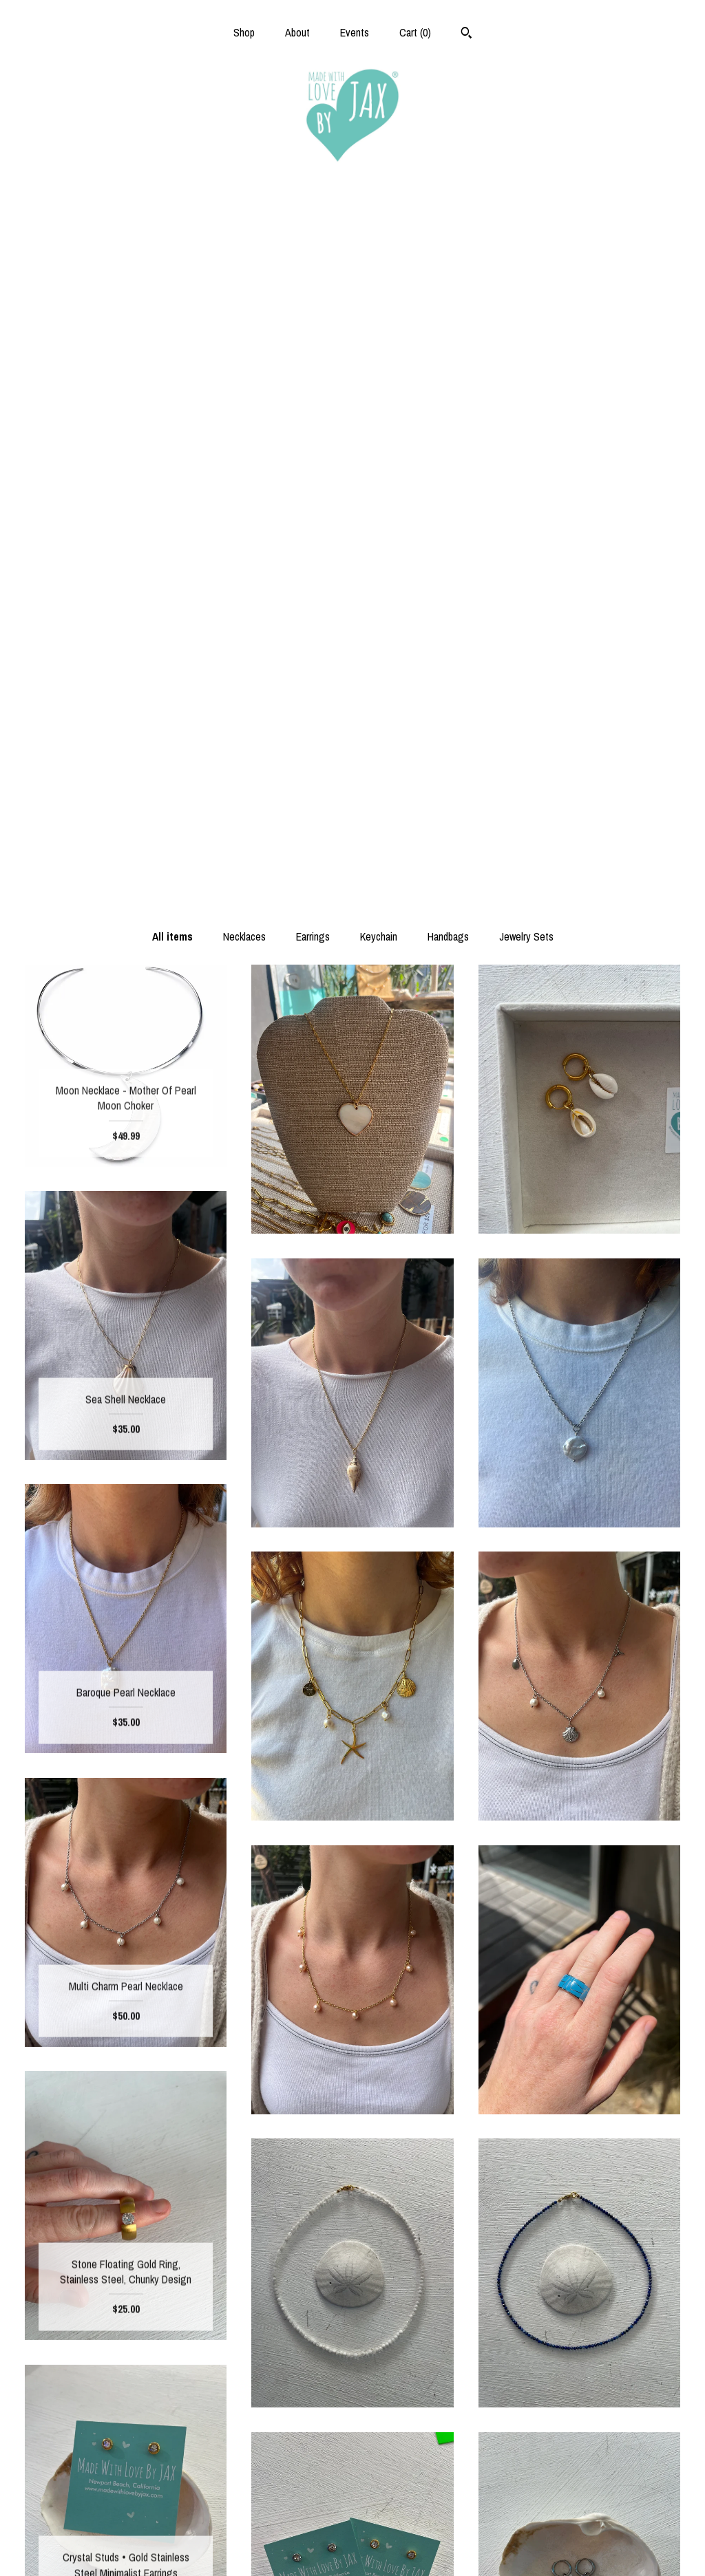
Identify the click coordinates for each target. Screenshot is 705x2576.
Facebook (352, 2458)
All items (172, 236)
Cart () (415, 32)
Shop (244, 32)
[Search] (466, 34)
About (297, 32)
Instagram (352, 2481)
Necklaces (244, 236)
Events (354, 32)
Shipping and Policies (125, 2525)
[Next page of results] (417, 2326)
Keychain (378, 236)
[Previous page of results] (290, 2326)
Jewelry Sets (526, 236)
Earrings (313, 236)
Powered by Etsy (579, 2503)
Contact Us (125, 2547)
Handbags (448, 236)
